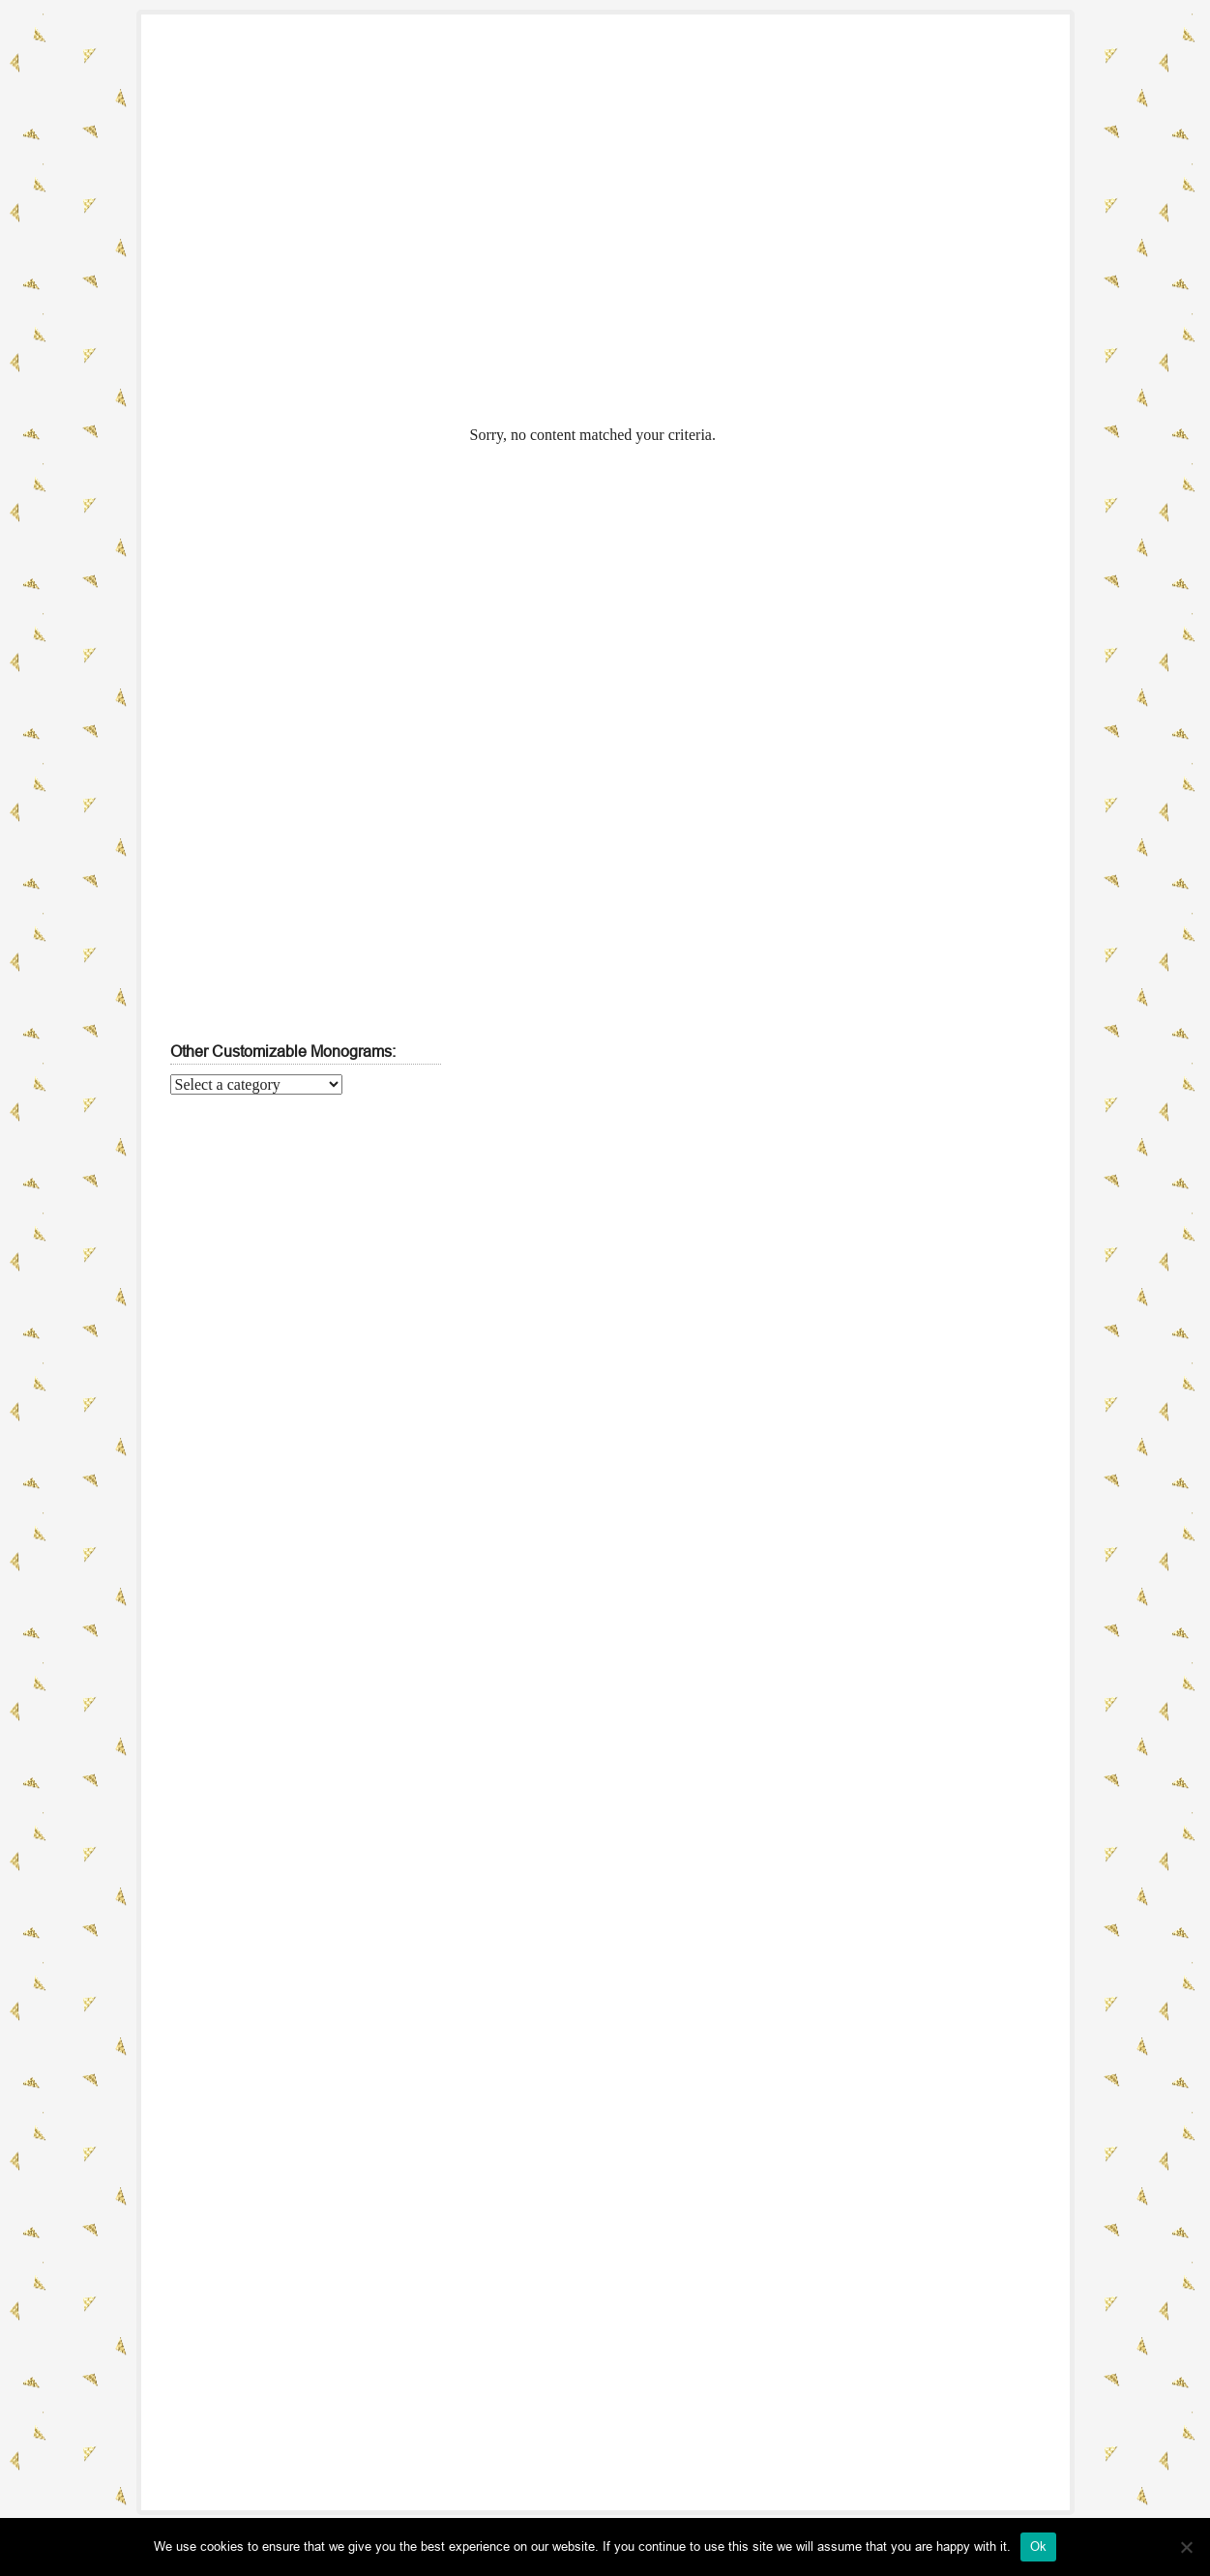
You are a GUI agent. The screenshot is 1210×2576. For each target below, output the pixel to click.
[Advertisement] (828, 247)
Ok (1039, 2546)
